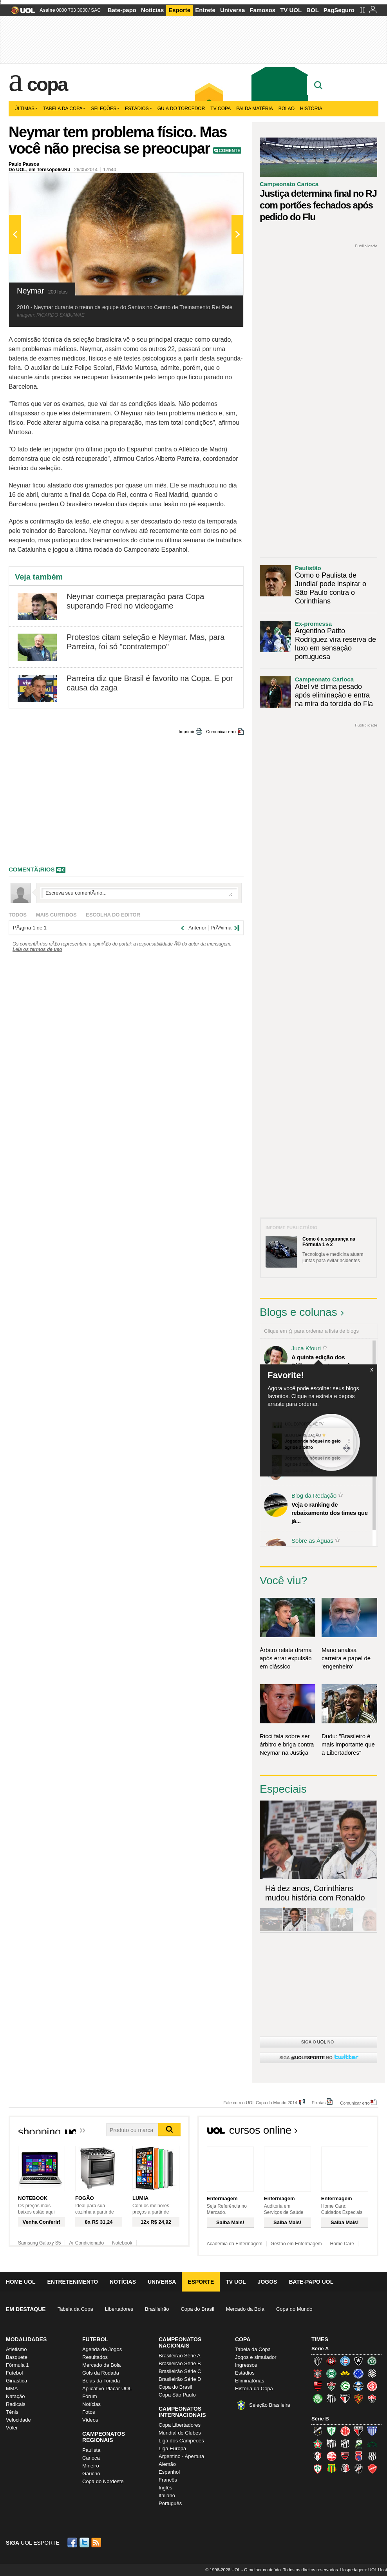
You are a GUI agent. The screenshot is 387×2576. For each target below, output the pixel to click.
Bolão (286, 108)
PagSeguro (339, 10)
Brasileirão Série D (180, 2379)
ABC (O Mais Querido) (317, 2431)
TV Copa (220, 108)
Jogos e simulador (256, 2357)
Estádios (138, 108)
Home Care (342, 2243)
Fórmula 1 (17, 2365)
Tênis (12, 2412)
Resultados (95, 2357)
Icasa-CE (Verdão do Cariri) (372, 2443)
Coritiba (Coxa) (331, 2373)
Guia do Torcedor (181, 108)
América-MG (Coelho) (331, 2431)
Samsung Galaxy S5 (39, 2243)
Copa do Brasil (197, 2309)
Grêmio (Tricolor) (358, 2386)
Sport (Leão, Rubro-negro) (358, 2398)
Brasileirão (157, 2309)
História (311, 108)
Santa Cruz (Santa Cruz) (345, 2468)
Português (170, 2503)
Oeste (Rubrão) (345, 2456)
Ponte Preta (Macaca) (372, 2456)
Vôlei (11, 2428)
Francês (168, 2480)
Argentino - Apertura (181, 2456)
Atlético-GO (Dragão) (358, 2431)
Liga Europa (172, 2448)
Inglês (165, 2488)
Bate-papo (122, 10)
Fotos (88, 2412)
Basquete (16, 2357)
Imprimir (186, 731)
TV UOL (291, 10)
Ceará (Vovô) (345, 2443)
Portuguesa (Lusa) (317, 2468)
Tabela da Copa (64, 108)
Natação (15, 2396)
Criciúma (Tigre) (345, 2373)
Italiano (167, 2495)
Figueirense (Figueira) (372, 2373)
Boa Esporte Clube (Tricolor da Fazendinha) (317, 2443)
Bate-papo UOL (311, 2282)
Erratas (319, 2102)
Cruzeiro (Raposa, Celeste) (358, 2373)
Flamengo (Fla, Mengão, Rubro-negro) (317, 2386)
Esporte (179, 10)
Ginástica (16, 2381)
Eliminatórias (249, 2381)
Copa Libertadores (180, 2425)
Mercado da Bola (245, 2309)
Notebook (122, 2243)
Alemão (167, 2464)
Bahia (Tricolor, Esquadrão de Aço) (345, 2361)
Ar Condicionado (86, 2243)
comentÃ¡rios (32, 869)
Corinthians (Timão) (317, 2373)
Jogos (267, 2282)
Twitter (85, 2542)
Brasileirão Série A (180, 2356)
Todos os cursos (352, 2132)
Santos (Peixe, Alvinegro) (331, 2398)
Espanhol (169, 2472)
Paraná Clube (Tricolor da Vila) (358, 2456)
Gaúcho (91, 2473)
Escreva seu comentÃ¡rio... (139, 893)
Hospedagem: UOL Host (363, 2569)
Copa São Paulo (177, 2395)
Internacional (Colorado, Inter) (372, 2386)
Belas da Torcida (101, 2381)
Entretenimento (72, 2282)
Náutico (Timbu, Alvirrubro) (331, 2456)
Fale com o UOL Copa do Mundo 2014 (260, 2102)
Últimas (26, 108)
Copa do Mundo (294, 2309)
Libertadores (119, 2309)
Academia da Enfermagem (234, 2243)
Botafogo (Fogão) (358, 2361)
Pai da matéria (254, 108)
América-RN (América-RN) (345, 2431)
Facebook (73, 2542)
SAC (96, 10)
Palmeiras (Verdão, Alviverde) (317, 2398)
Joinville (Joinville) (317, 2456)
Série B (320, 2419)
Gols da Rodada (100, 2373)
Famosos (262, 10)
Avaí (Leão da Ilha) (372, 2431)
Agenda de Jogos (102, 2349)
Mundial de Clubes (180, 2433)
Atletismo (16, 2349)
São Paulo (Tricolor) (345, 2398)
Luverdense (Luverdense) (358, 2443)
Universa (232, 10)
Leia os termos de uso (37, 949)
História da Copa (254, 2388)
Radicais (15, 2404)
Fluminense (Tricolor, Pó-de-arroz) (331, 2386)
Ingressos (246, 2365)
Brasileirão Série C (180, 2371)
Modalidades (26, 2339)
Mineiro (90, 2466)
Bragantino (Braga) (331, 2443)
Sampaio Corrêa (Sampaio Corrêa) (331, 2468)
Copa (47, 84)
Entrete (205, 10)
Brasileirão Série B (180, 2363)
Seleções (105, 108)
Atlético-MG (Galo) (317, 2361)
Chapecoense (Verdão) (372, 2361)
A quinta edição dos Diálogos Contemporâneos (327, 1361)
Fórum (89, 2396)
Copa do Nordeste (103, 2481)
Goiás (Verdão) (345, 2386)
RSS (97, 2542)
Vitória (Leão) (372, 2398)
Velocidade (18, 2420)
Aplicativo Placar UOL (107, 2388)
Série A (320, 2348)
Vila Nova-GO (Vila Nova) (372, 2468)
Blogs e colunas (298, 1312)
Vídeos (90, 2420)
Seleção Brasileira (269, 2405)
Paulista (91, 2450)
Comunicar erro (221, 731)
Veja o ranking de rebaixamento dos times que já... (329, 1512)
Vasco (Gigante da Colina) (358, 2468)
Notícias (152, 10)
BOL (312, 10)
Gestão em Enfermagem (296, 2243)
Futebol (14, 2373)
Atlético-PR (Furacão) (331, 2361)
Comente (230, 150)
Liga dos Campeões (181, 2441)
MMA (12, 2388)
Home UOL (20, 2282)
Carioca (91, 2458)
